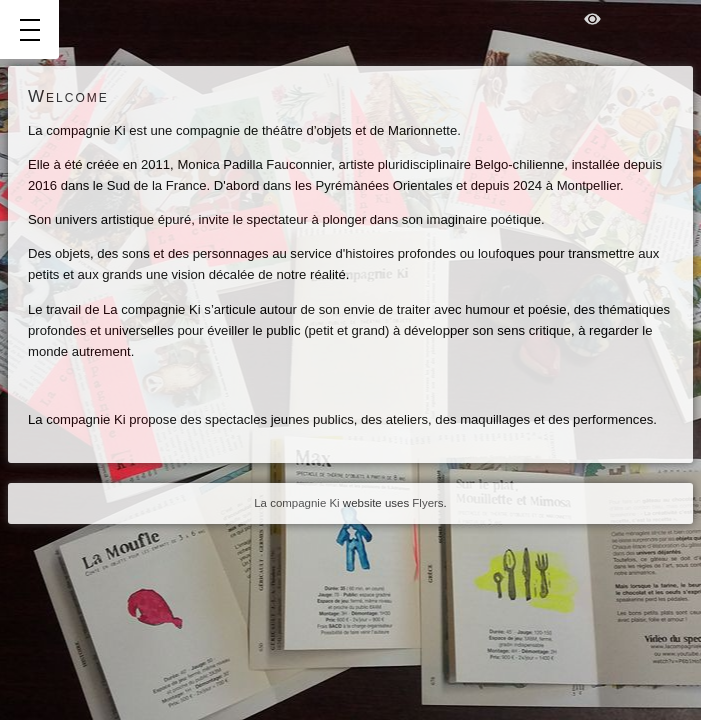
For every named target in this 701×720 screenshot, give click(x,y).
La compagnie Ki (296, 503)
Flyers (427, 503)
